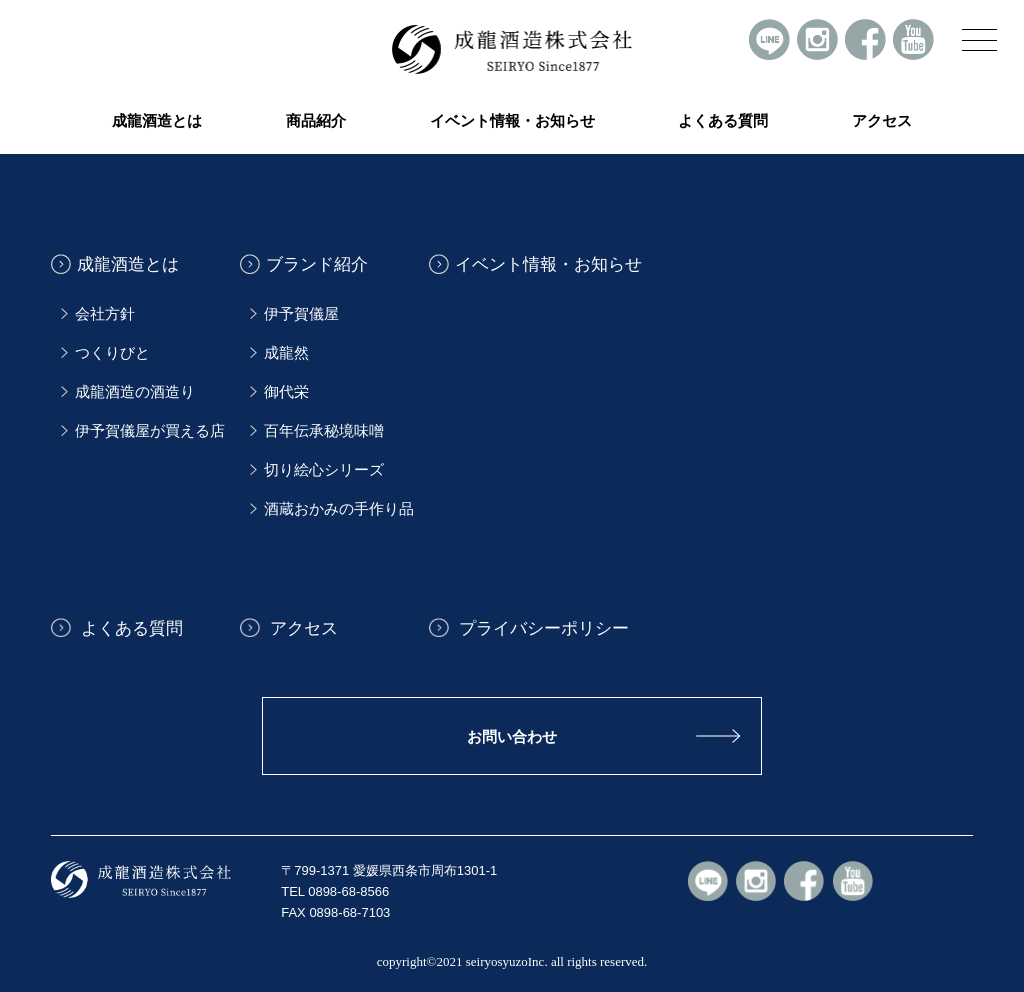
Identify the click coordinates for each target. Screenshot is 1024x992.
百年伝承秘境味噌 (324, 431)
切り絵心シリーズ (324, 470)
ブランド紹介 (317, 264)
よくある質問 (723, 121)
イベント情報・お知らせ (512, 121)
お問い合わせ (512, 736)
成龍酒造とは (128, 264)
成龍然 (286, 353)
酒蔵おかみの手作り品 (339, 509)
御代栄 (286, 392)
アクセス (882, 121)
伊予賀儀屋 (301, 314)
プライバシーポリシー (542, 627)
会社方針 (105, 314)
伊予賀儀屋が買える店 (150, 431)
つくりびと (112, 353)
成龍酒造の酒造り (135, 392)
